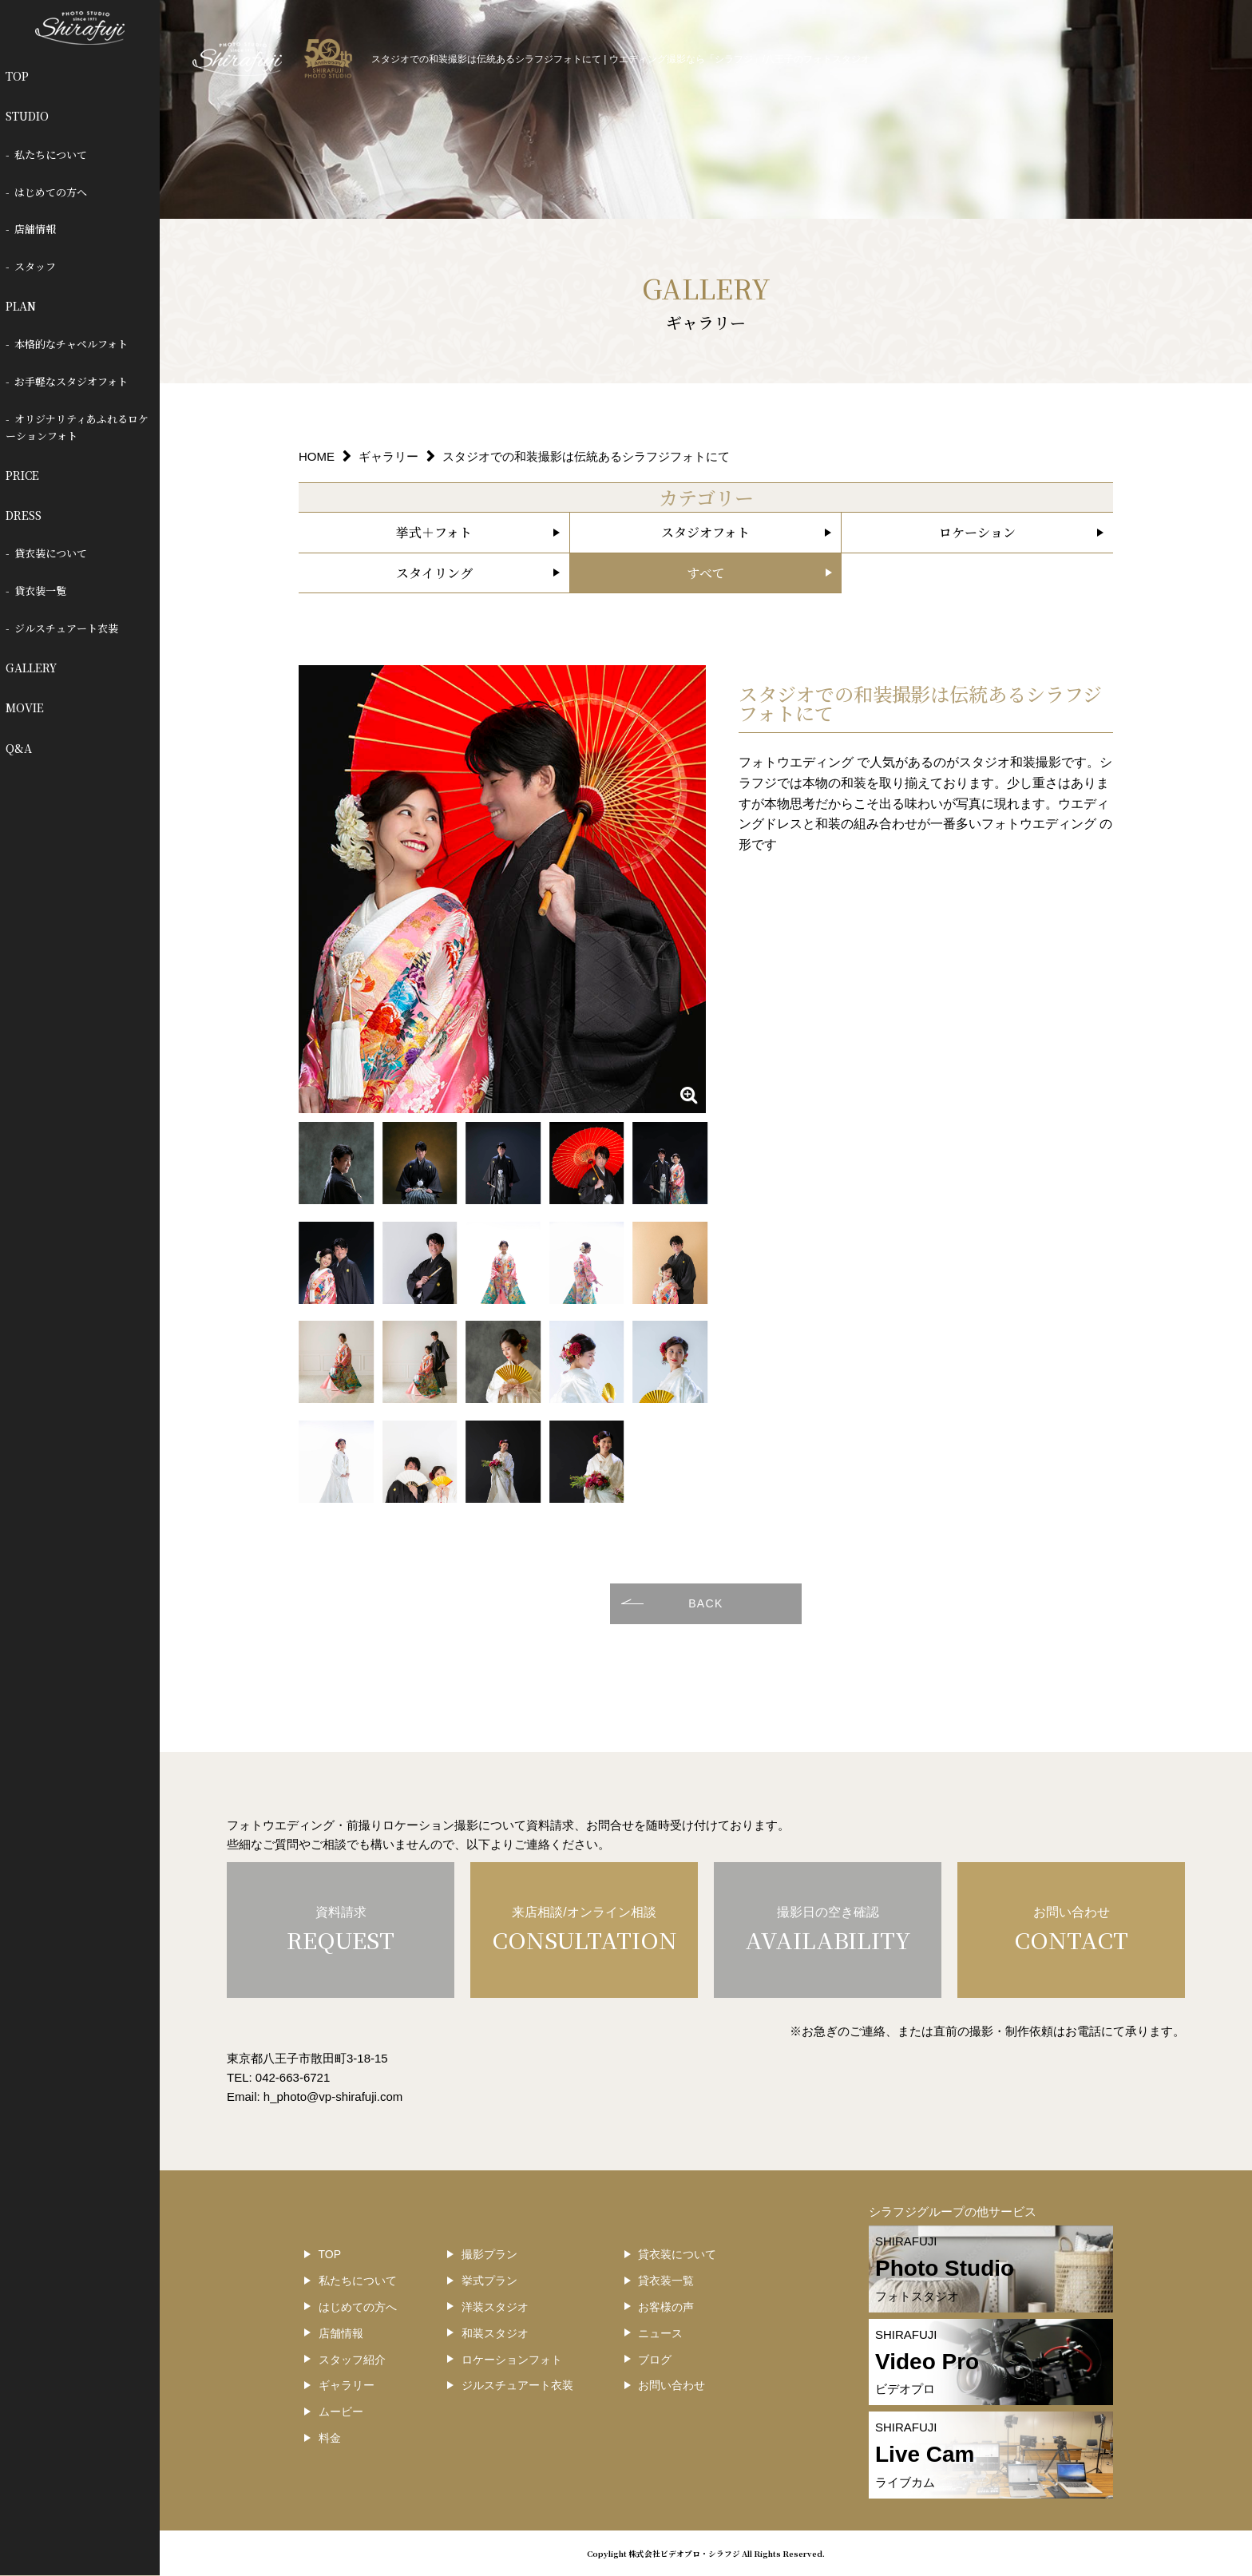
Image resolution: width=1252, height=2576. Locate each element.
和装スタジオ (495, 2333)
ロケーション (977, 532)
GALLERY (31, 668)
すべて (706, 573)
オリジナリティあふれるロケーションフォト (77, 427)
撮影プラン (489, 2254)
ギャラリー (346, 2385)
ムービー (341, 2411)
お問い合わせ (671, 2385)
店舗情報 (35, 228)
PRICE (22, 475)
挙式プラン (489, 2280)
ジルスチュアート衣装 (66, 628)
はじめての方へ (50, 192)
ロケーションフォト (512, 2359)
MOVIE (25, 707)
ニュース (660, 2333)
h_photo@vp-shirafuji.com (332, 2096)
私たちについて (50, 154)
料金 (330, 2437)
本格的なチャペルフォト (71, 343)
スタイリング (434, 573)
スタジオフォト (705, 532)
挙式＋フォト (434, 532)
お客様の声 (666, 2307)
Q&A (19, 748)
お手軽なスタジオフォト (71, 381)
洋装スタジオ (495, 2307)
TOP (17, 76)
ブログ (655, 2359)
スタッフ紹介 (352, 2359)
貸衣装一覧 (40, 590)
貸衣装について (50, 553)
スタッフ (35, 266)
